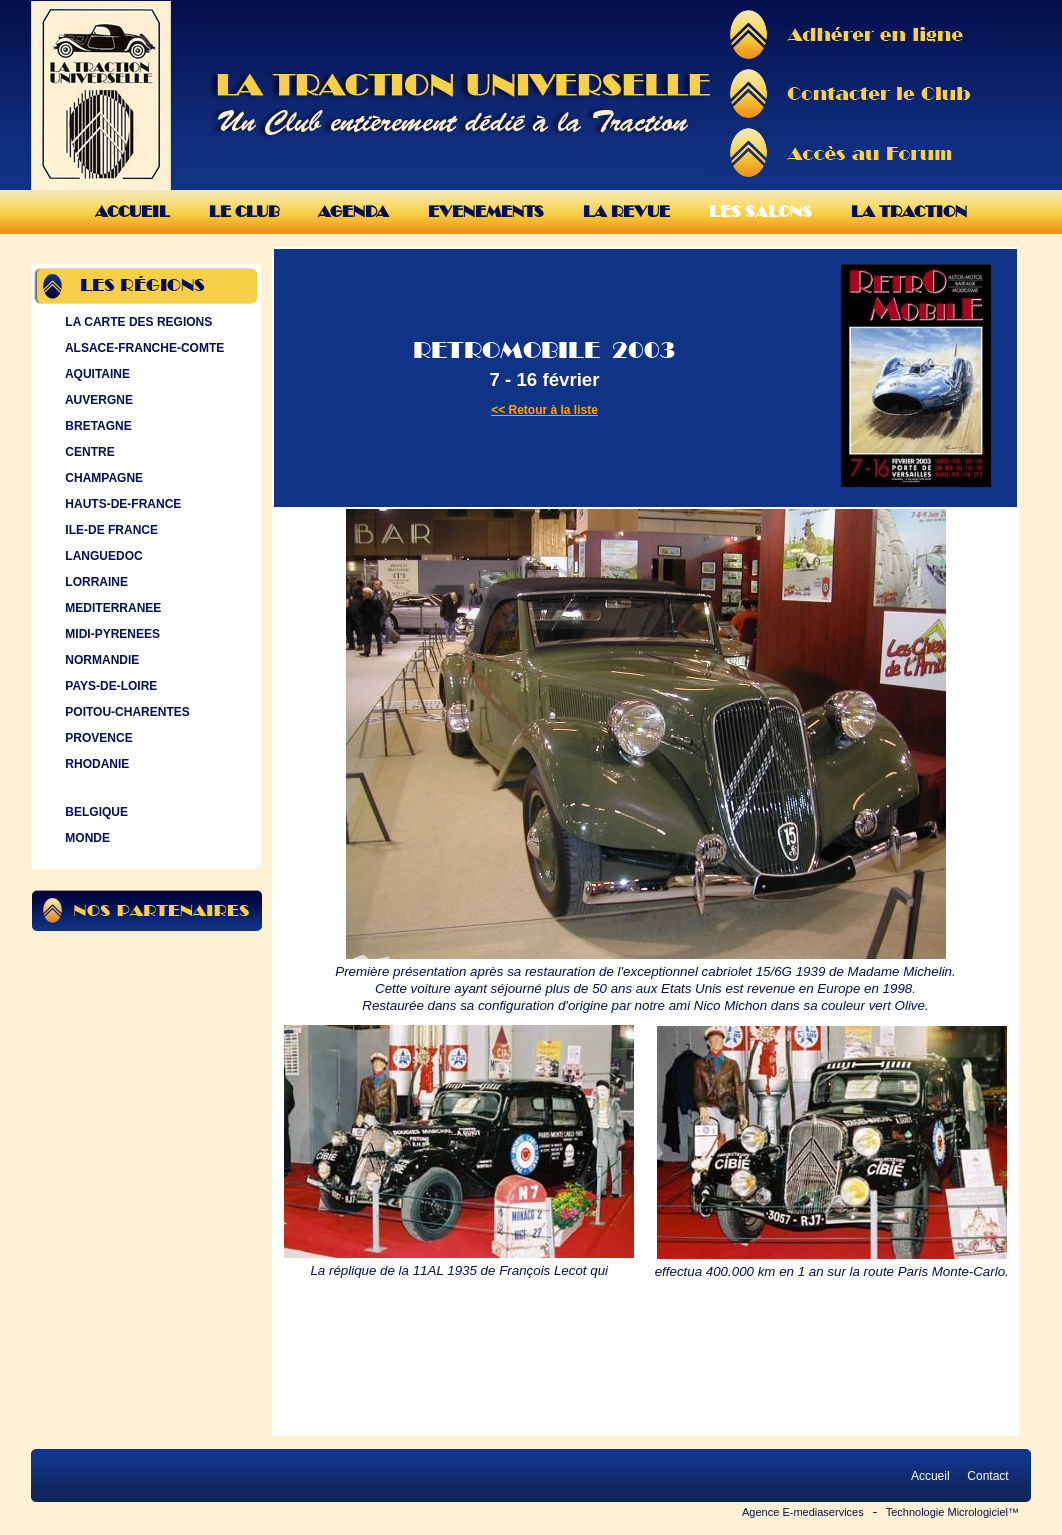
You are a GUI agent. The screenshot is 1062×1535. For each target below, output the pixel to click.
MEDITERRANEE (111, 608)
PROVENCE (97, 738)
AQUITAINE (95, 374)
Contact (988, 1476)
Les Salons (760, 211)
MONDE (85, 838)
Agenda (353, 211)
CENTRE (88, 452)
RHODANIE (95, 764)
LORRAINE (94, 582)
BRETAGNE (96, 426)
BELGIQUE (94, 812)
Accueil (132, 211)
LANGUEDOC (102, 556)
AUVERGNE (97, 400)
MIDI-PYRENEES (110, 634)
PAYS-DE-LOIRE (109, 686)
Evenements (486, 211)
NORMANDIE (100, 660)
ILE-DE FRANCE (109, 530)
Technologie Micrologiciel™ (952, 1512)
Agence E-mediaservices (803, 1512)
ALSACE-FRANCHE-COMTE (142, 348)
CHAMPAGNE (102, 478)
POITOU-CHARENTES (125, 712)
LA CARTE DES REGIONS (136, 322)
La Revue (626, 211)
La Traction (909, 211)
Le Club (244, 211)
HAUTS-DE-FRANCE (121, 504)
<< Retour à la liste (544, 410)
